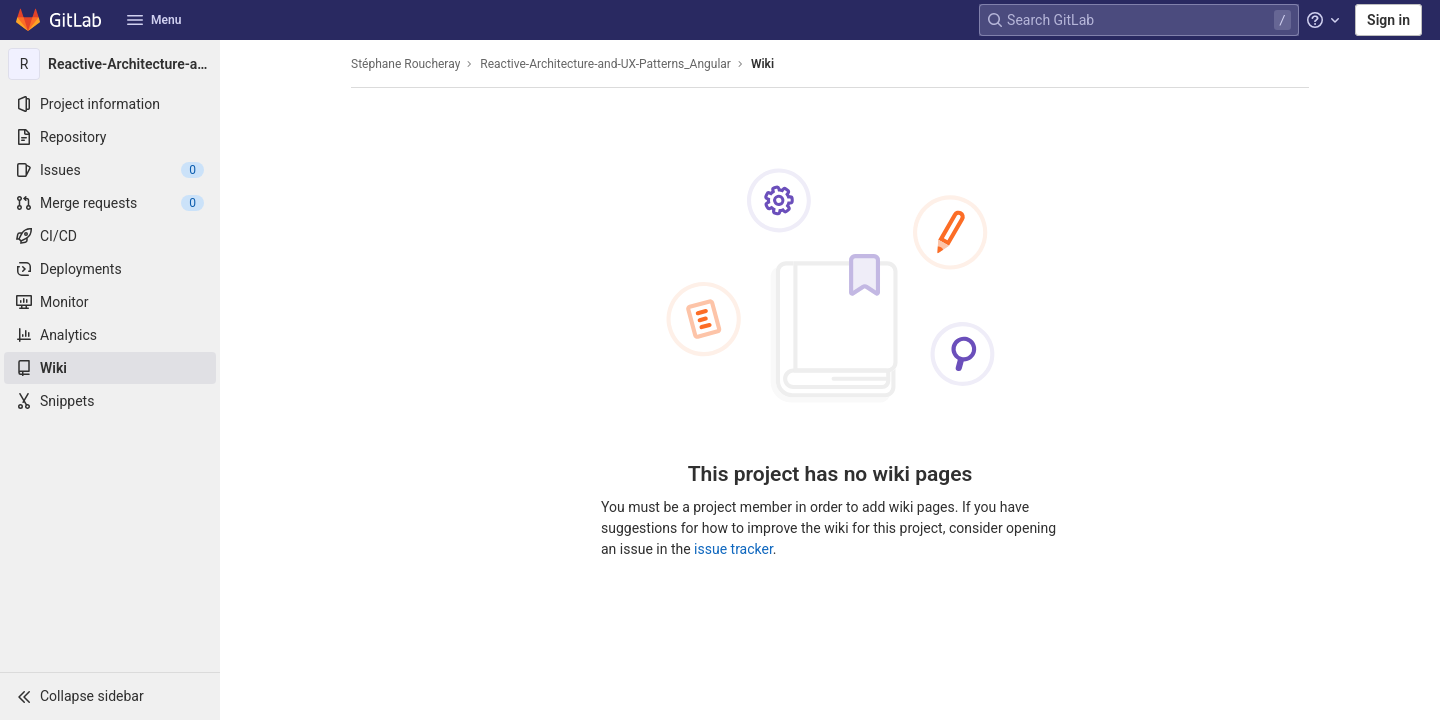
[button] (110, 696)
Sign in (1388, 20)
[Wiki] (110, 368)
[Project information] (110, 104)
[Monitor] (110, 302)
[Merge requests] (110, 203)
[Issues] (110, 170)
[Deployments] (110, 269)
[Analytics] (110, 335)
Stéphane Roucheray (405, 64)
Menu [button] (154, 20)
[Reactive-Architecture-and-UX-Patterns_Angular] (110, 64)
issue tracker (733, 549)
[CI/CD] (110, 236)
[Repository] (110, 137)
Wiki (762, 64)
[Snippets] (110, 401)
